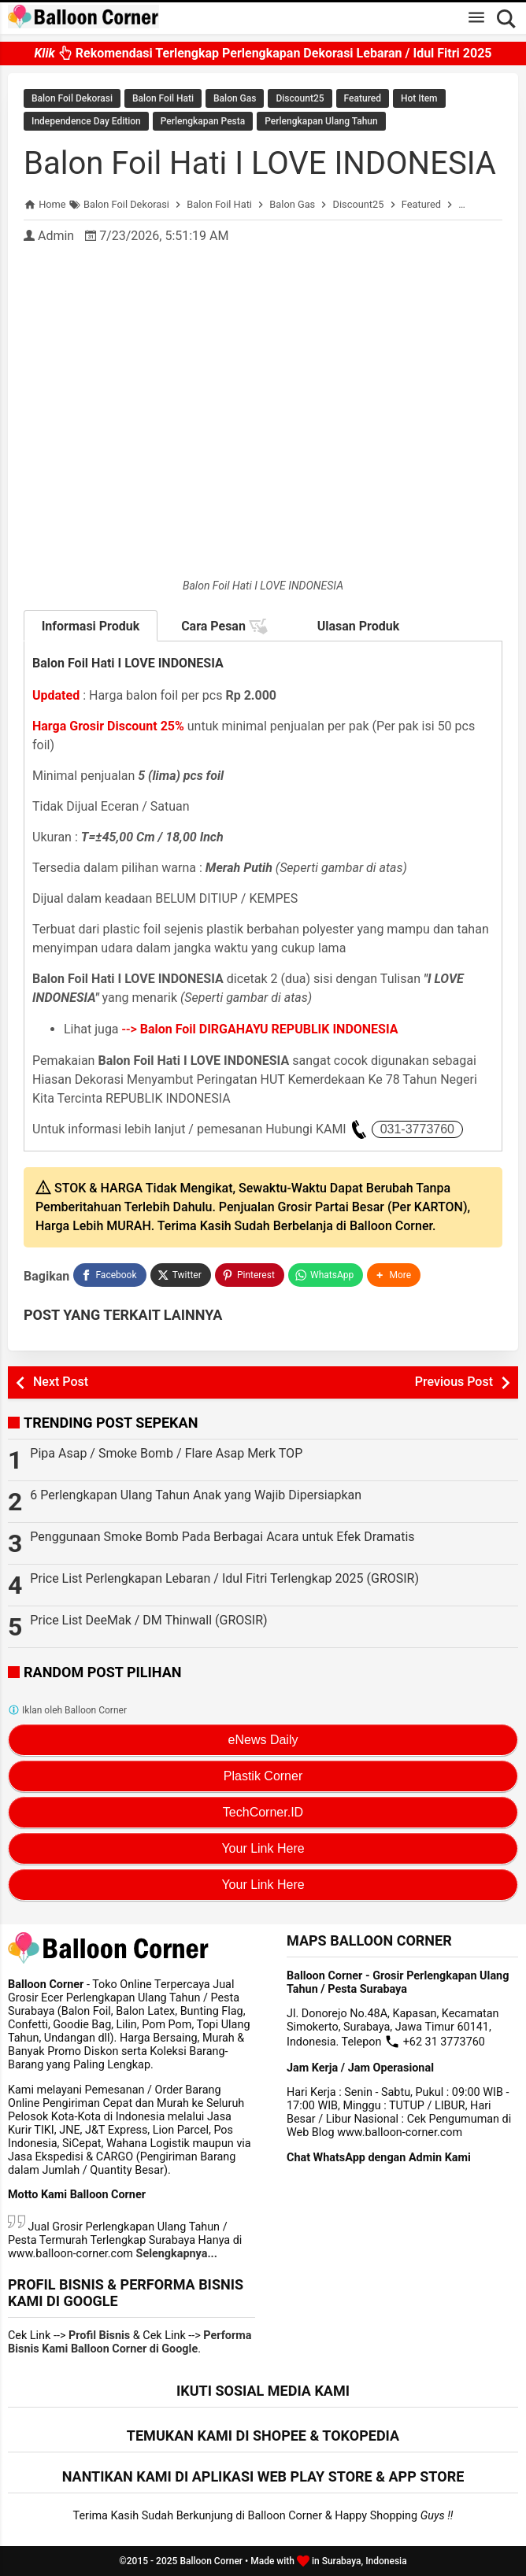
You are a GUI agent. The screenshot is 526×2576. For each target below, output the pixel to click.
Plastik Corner (263, 1776)
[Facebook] (109, 1275)
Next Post (60, 1381)
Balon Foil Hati (163, 98)
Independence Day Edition (86, 121)
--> (260, 1029)
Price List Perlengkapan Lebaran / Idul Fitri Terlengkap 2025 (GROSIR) (224, 1578)
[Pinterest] (249, 1275)
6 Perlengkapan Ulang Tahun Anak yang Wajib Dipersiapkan (195, 1495)
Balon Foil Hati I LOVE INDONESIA (260, 163)
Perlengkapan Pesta (203, 121)
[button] (393, 1275)
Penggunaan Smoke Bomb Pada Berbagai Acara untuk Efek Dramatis (222, 1536)
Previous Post (454, 1381)
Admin (56, 235)
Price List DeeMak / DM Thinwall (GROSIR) (148, 1620)
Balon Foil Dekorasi (72, 98)
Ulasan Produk (358, 626)
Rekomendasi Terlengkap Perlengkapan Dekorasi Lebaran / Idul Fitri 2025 (262, 53)
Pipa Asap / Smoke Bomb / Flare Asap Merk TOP (166, 1453)
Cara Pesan (224, 626)
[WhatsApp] (325, 1275)
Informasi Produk (91, 626)
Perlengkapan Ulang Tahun (321, 121)
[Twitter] (180, 1275)
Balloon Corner (211, 2561)
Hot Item (419, 98)
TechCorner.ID (263, 1812)
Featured (362, 98)
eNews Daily (263, 1739)
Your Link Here (262, 1848)
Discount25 (300, 98)
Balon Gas (234, 98)
